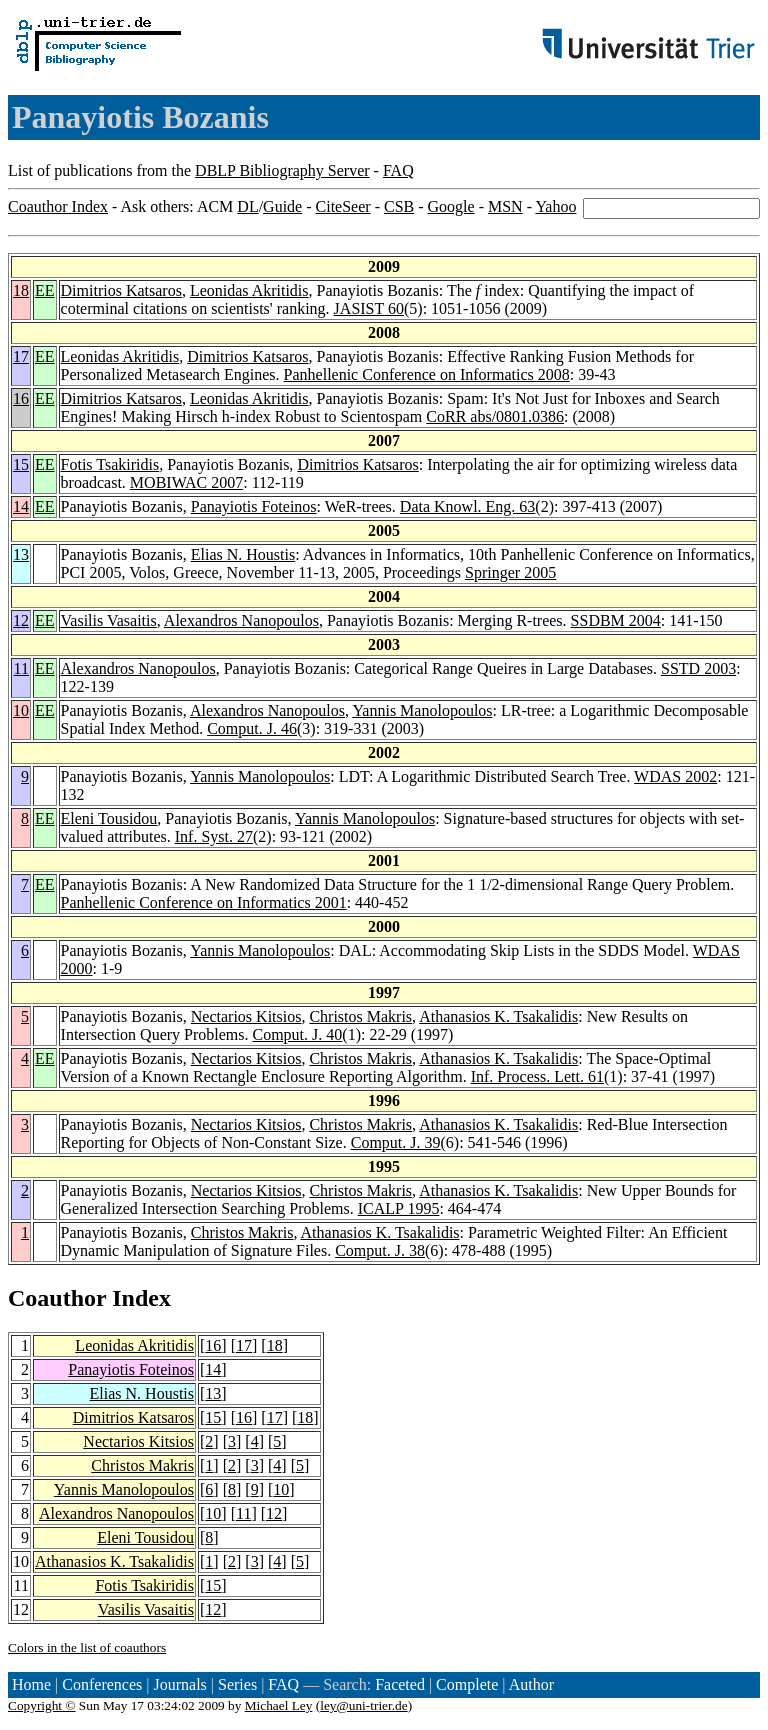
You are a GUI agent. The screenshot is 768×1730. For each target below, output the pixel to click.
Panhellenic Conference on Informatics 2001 (204, 902)
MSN (505, 206)
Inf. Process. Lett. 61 (537, 1076)
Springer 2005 (510, 572)
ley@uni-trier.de (363, 1705)
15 (21, 464)
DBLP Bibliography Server (282, 170)
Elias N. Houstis (243, 554)
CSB (399, 206)
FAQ (398, 170)
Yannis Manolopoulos (422, 710)
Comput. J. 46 (252, 728)
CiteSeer (343, 206)
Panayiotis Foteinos (254, 506)
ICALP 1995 (399, 1208)
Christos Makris (360, 1016)
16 (21, 398)
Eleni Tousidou (109, 818)
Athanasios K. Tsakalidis (498, 1016)
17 (21, 356)
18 (21, 290)
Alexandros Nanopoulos (241, 620)
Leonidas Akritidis (249, 290)
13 (21, 554)
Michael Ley (279, 1705)
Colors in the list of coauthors (87, 1647)
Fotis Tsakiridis (110, 464)
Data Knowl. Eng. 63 (468, 506)
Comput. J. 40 (298, 1034)
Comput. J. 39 (396, 1142)
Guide (282, 206)
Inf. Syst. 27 (214, 836)
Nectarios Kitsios (246, 1016)
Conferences (102, 1684)
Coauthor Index (58, 206)
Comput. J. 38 (380, 1250)
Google (451, 206)
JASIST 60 (369, 308)
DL (247, 206)
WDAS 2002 (675, 776)
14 (21, 506)
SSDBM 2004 (616, 620)
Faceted (400, 1684)
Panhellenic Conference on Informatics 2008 (427, 374)
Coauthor (57, 1298)
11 (21, 668)
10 (21, 710)
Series (237, 1684)
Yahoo (555, 206)
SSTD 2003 (698, 668)
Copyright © (42, 1705)
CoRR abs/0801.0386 (495, 416)
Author (531, 1684)
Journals (179, 1684)
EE (45, 290)
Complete (467, 1684)
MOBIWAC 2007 (186, 482)
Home (31, 1684)
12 (21, 620)
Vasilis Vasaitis (109, 620)
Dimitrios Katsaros (121, 290)
